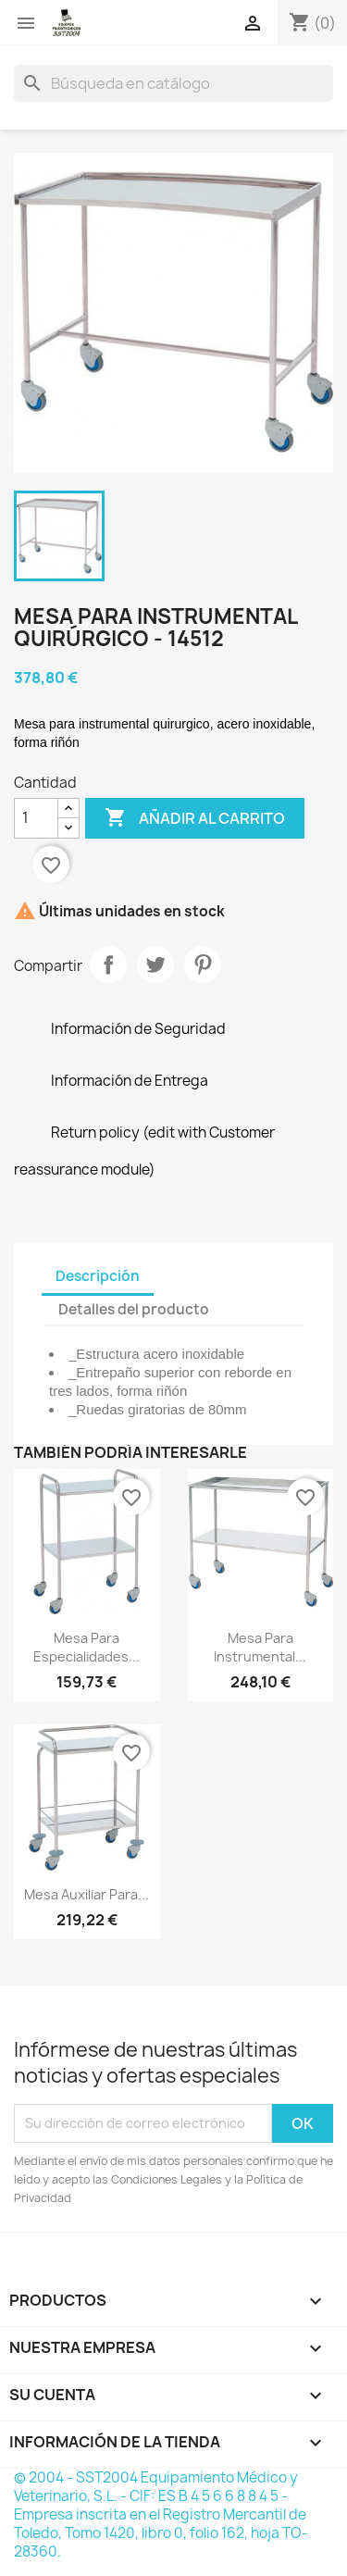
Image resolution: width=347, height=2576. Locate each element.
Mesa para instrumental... (260, 1647)
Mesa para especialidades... (86, 1647)
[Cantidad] (36, 818)
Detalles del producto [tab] (133, 1309)
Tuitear (155, 964)
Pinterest (202, 964)
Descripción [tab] (98, 1276)
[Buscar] (173, 83)
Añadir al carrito (195, 818)
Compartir (108, 964)
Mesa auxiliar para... (86, 1894)
